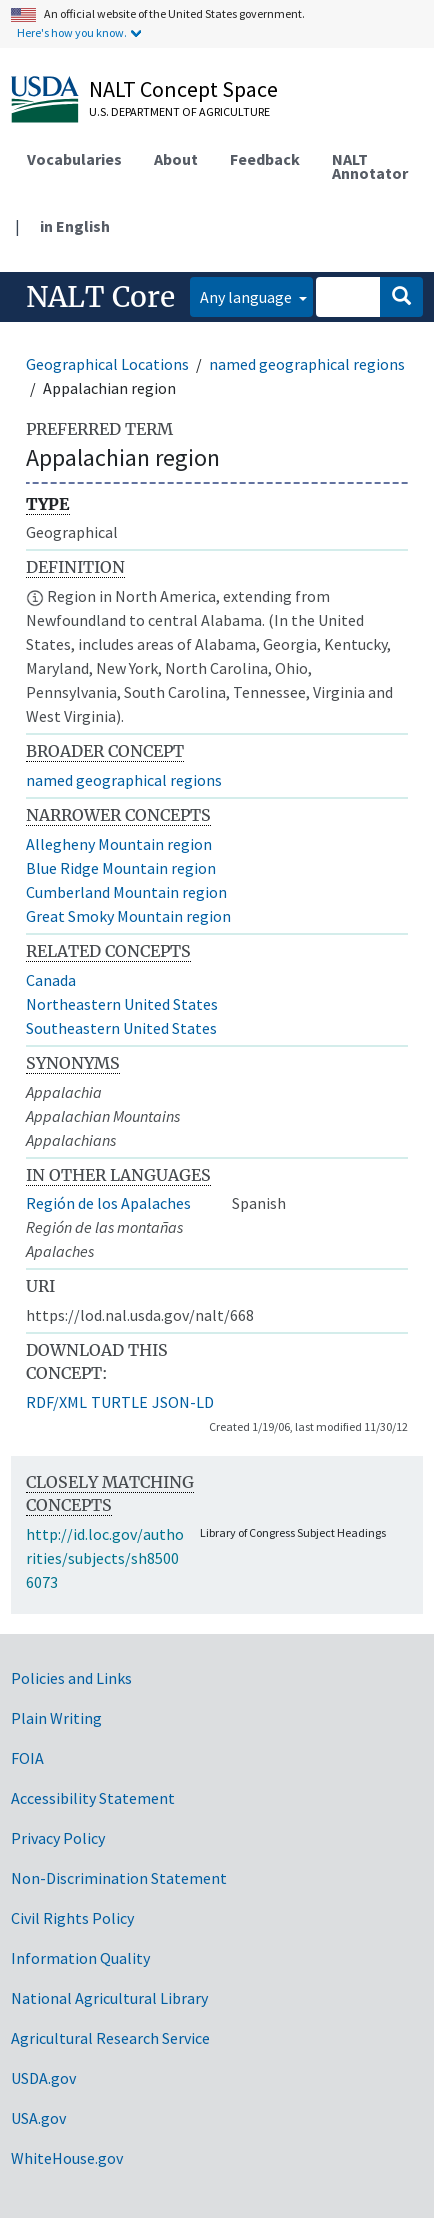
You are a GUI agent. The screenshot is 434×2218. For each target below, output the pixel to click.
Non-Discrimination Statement (119, 1878)
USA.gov (38, 2118)
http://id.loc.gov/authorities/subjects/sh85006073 (105, 1558)
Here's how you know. (72, 32)
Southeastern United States (121, 1028)
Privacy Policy (58, 1838)
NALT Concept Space (183, 89)
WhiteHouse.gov (67, 2158)
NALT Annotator (370, 166)
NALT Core (100, 297)
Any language (247, 297)
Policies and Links (71, 1678)
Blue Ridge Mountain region (121, 868)
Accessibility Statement (93, 1798)
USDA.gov (43, 2078)
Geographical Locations (107, 364)
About (176, 159)
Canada (51, 980)
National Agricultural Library (109, 1998)
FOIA (27, 1758)
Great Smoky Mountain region (128, 916)
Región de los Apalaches (108, 1203)
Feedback (265, 159)
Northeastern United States (122, 1004)
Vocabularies (74, 159)
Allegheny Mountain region (119, 844)
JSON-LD (183, 1402)
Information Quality (80, 1958)
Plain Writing (56, 1718)
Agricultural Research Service (110, 2038)
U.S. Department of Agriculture (179, 111)
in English (75, 226)
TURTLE (119, 1402)
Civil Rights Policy (72, 1918)
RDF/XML (56, 1402)
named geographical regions (307, 364)
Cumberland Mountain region (126, 892)
